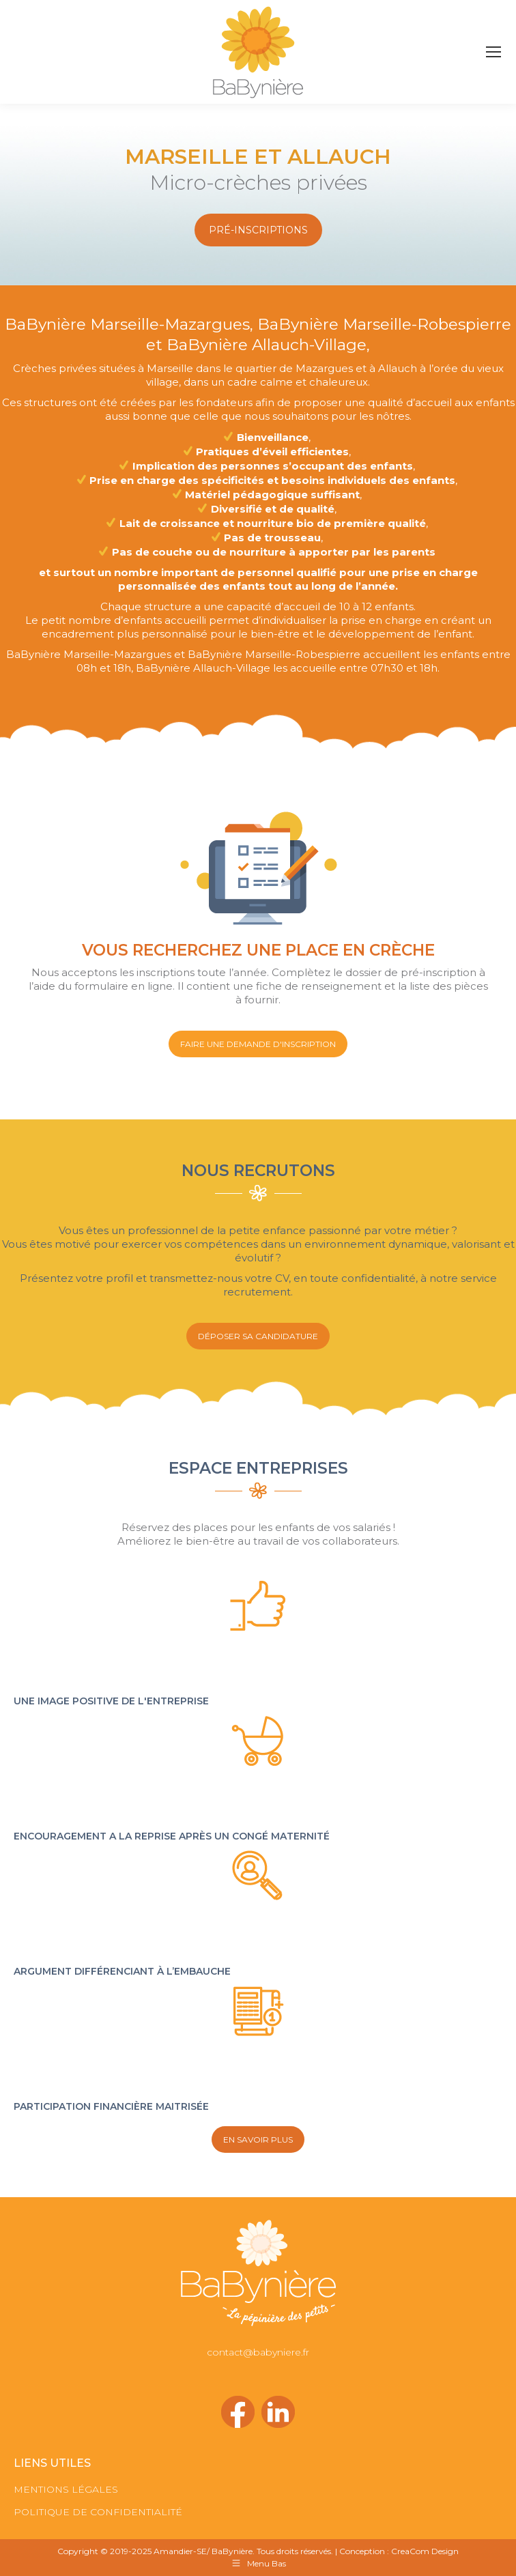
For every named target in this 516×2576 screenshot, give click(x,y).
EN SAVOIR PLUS (258, 2139)
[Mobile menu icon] (493, 52)
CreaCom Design (425, 2551)
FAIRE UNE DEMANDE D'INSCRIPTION (258, 1044)
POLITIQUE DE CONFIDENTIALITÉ (98, 2512)
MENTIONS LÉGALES (66, 2489)
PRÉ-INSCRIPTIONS (258, 230)
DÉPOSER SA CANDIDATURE (258, 1336)
